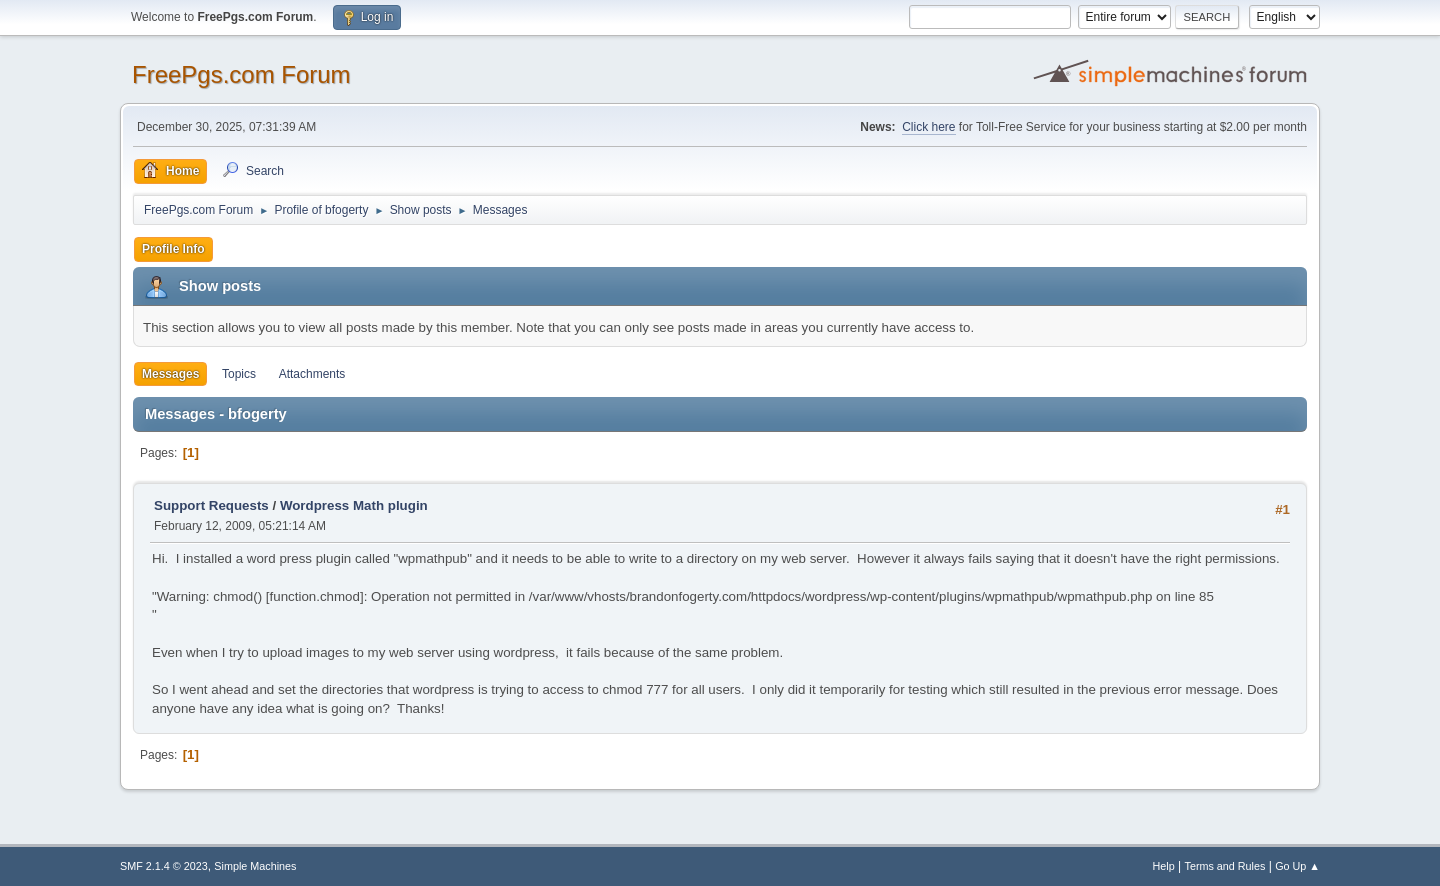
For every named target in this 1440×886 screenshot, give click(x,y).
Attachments (312, 374)
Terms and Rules (1225, 866)
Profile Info (173, 249)
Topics (239, 374)
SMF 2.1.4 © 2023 (164, 866)
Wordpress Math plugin (354, 505)
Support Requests (211, 505)
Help (1164, 866)
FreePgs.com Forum (241, 74)
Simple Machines (255, 866)
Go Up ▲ (1297, 866)
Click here (928, 127)
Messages (170, 374)
